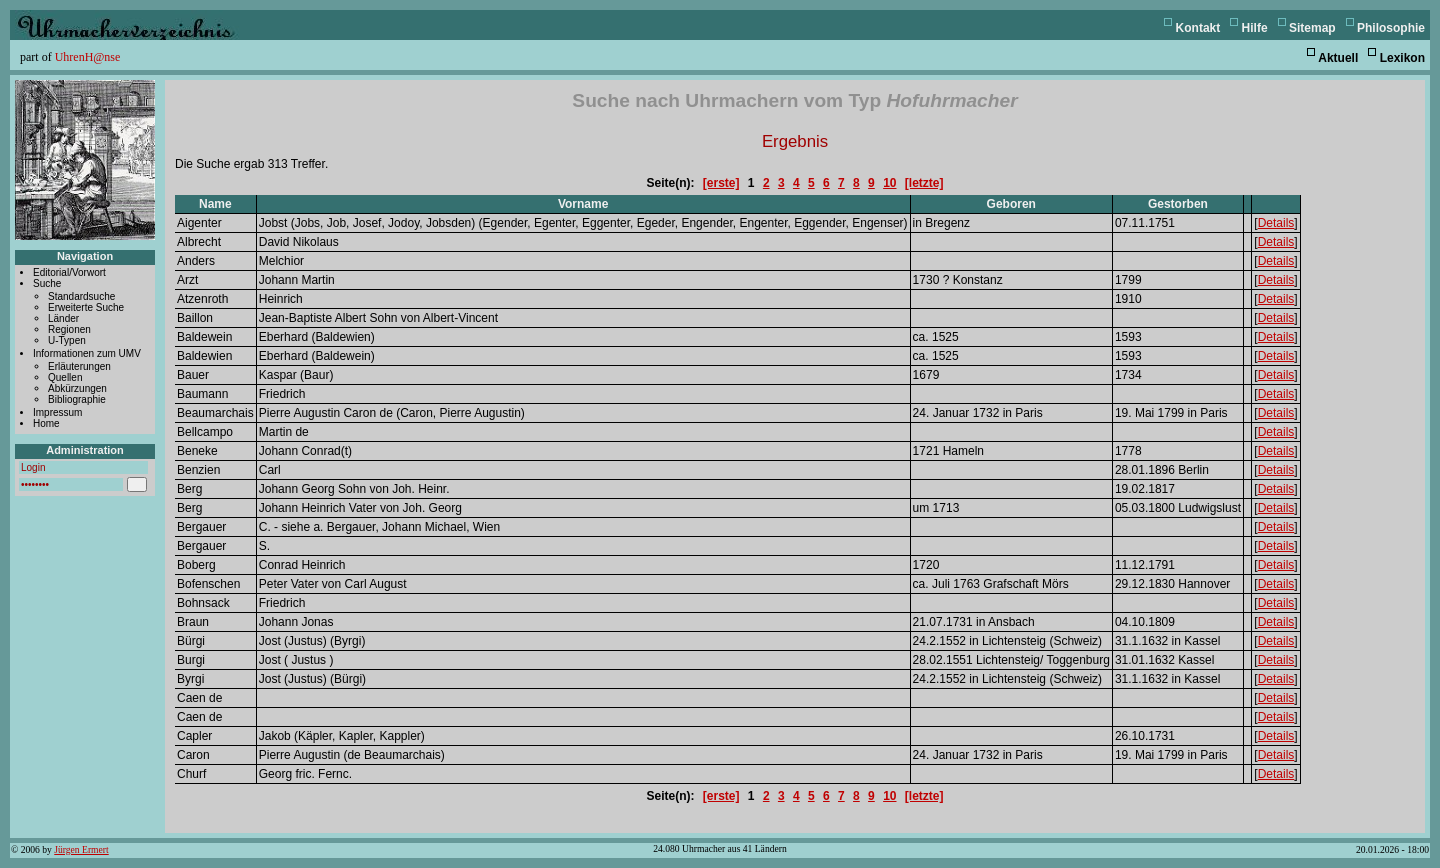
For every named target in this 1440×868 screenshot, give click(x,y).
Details (1276, 223)
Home (46, 423)
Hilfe (1255, 28)
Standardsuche (81, 296)
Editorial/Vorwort (69, 272)
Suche (47, 283)
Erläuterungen (79, 366)
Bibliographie (77, 399)
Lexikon (1402, 58)
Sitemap (1312, 28)
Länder (63, 318)
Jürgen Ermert (81, 849)
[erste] (721, 183)
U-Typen (67, 340)
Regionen (69, 329)
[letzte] (924, 183)
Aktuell (1338, 58)
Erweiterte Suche (86, 307)
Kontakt (1198, 28)
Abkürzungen (77, 388)
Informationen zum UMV (87, 353)
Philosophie (1391, 28)
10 (889, 183)
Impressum (57, 412)
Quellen (65, 377)
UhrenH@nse (88, 57)
